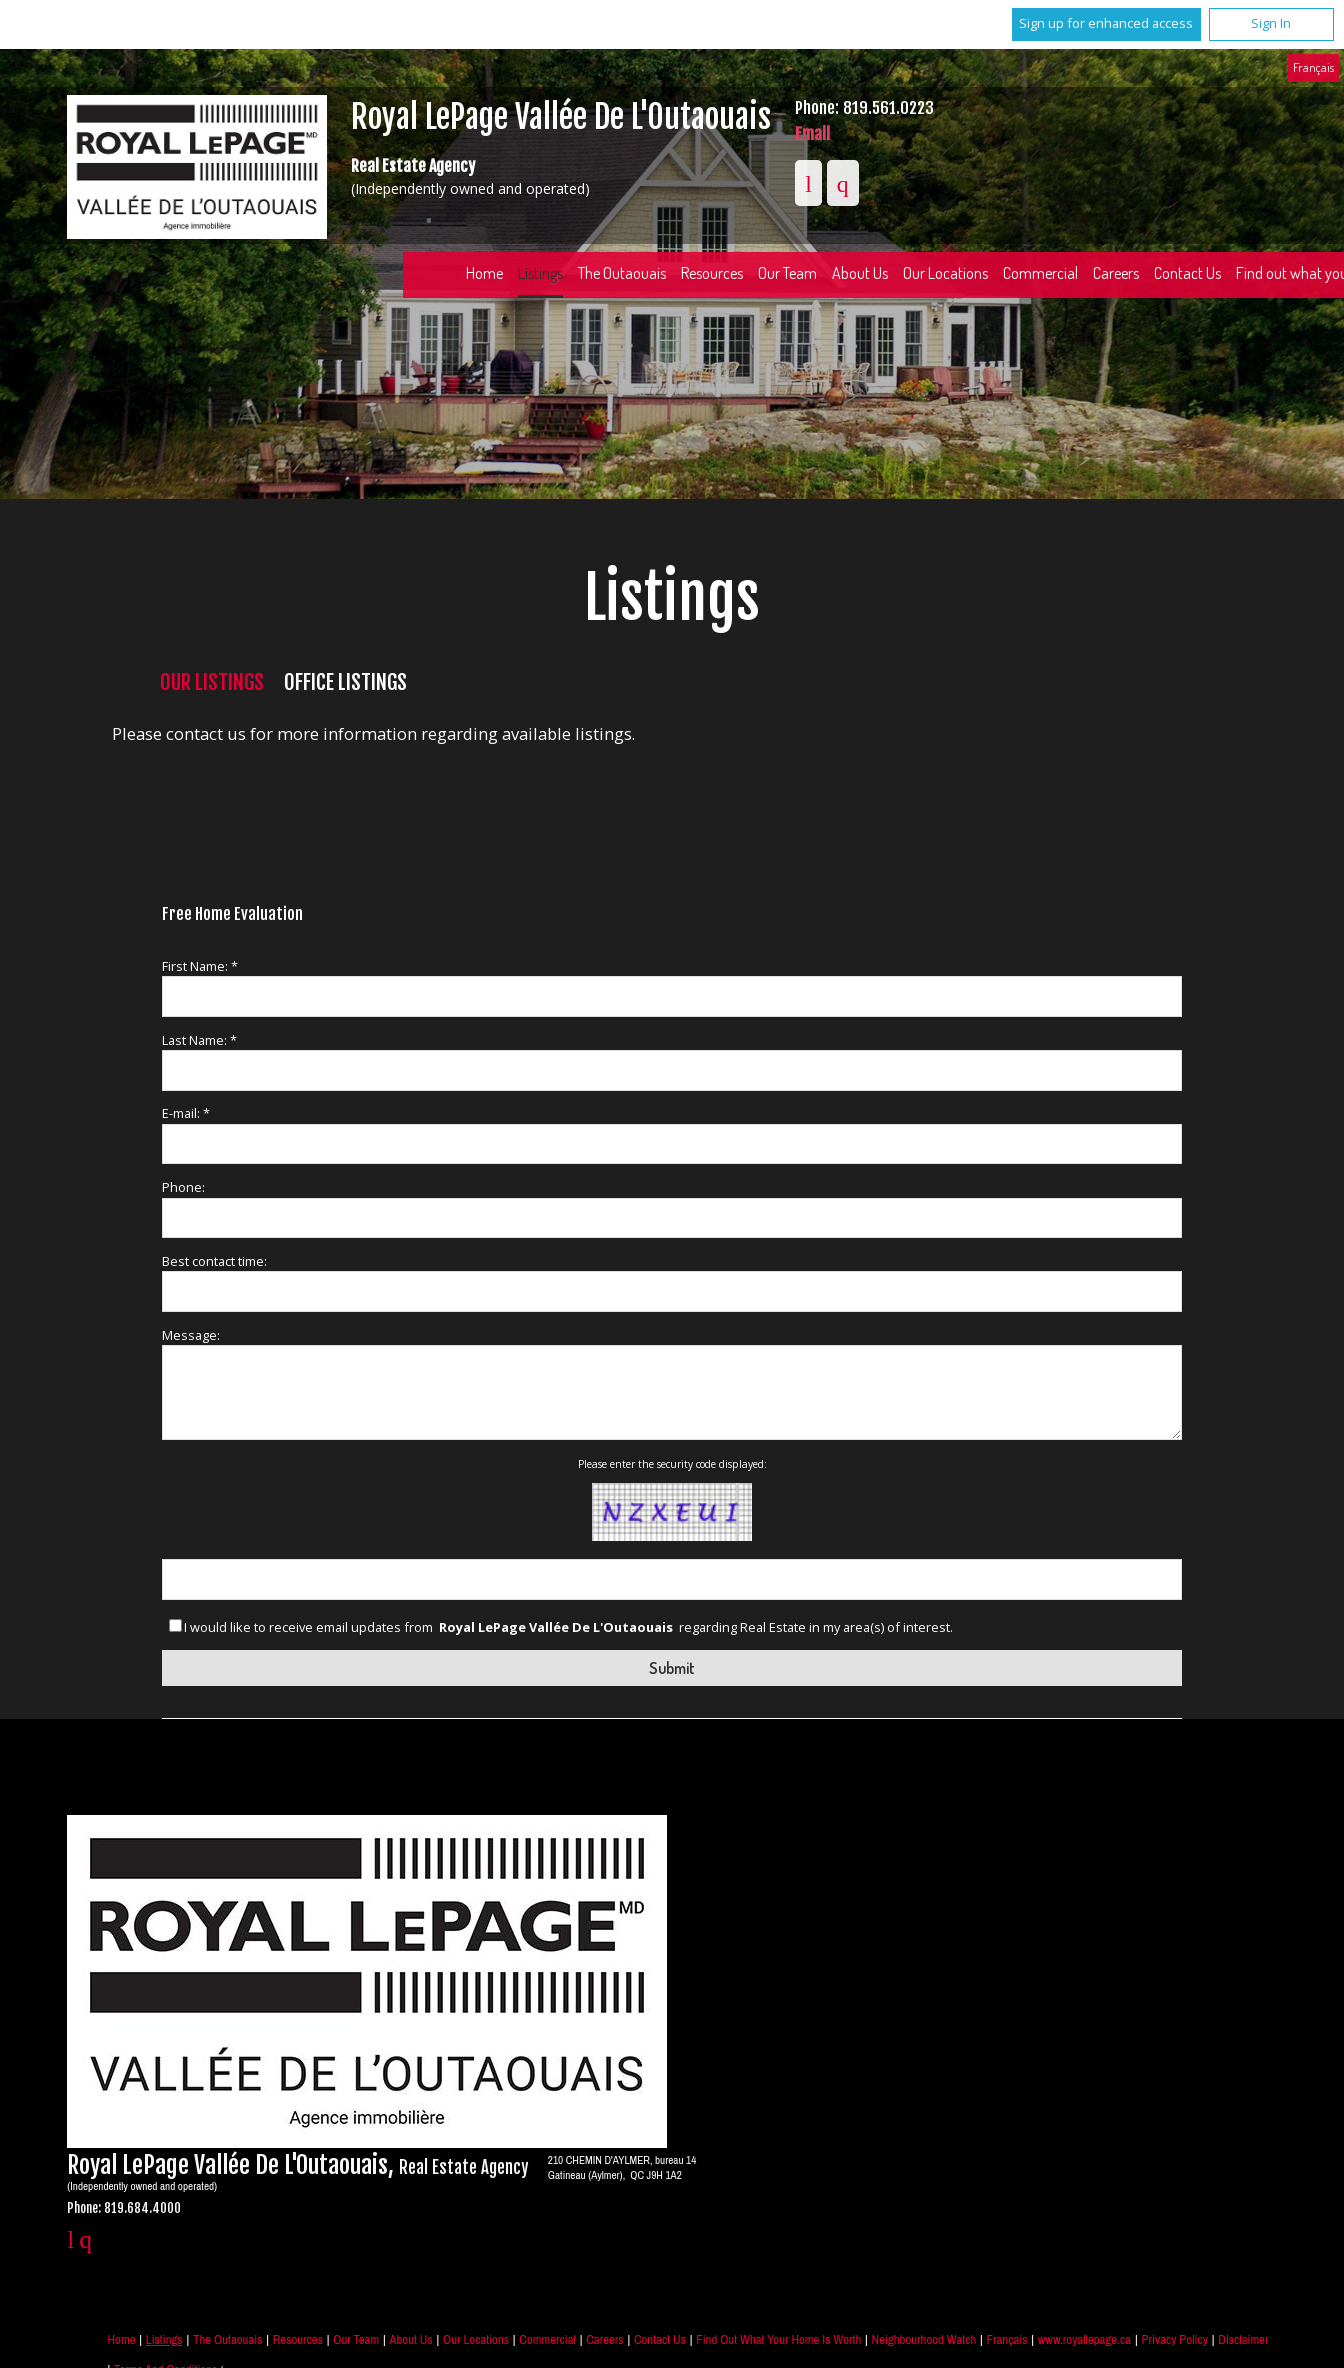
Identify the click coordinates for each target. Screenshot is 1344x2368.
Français (1313, 67)
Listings (540, 273)
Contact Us (1187, 273)
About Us (860, 273)
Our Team (787, 273)
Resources (712, 273)
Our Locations (945, 273)
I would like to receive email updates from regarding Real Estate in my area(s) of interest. (568, 1627)
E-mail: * (186, 1113)
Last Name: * (199, 1040)
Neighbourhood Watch (924, 2339)
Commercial (1040, 273)
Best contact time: (214, 1261)
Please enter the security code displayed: (672, 1464)
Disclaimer (1243, 2339)
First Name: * (200, 966)
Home (484, 273)
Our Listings (212, 682)
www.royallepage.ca (1084, 2339)
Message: (191, 1335)
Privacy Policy (1174, 2339)
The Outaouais (622, 273)
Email (812, 133)
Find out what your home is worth (778, 2339)
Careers (1116, 273)
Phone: (183, 1187)
